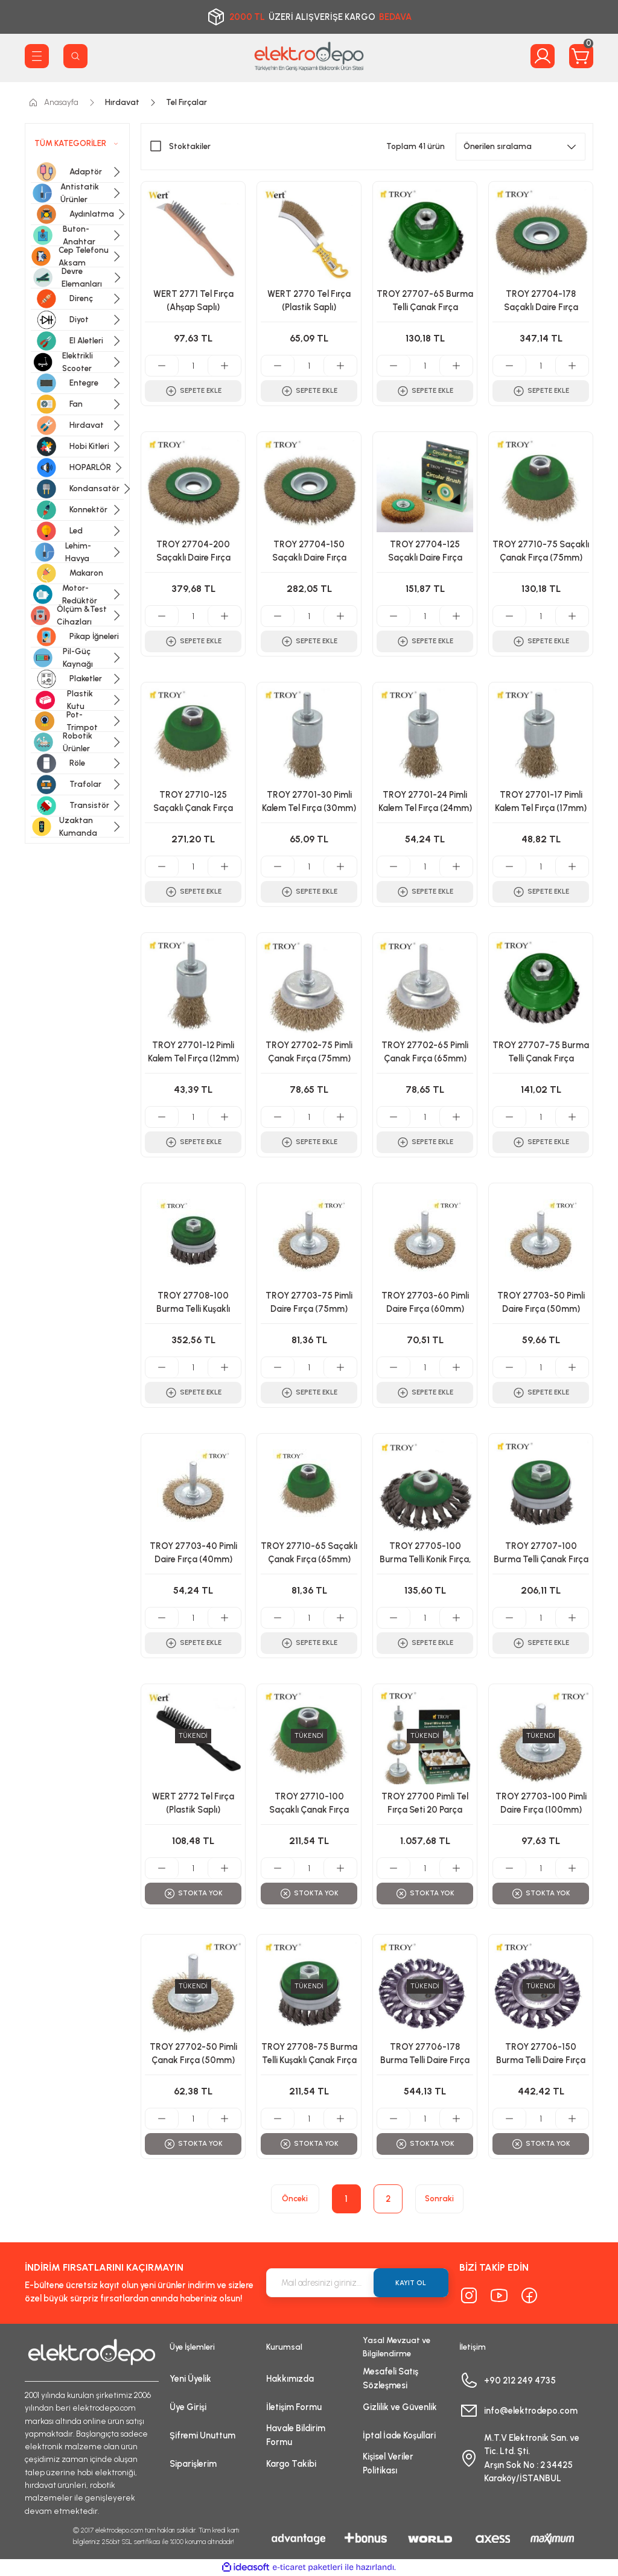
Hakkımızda (290, 2378)
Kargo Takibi (291, 2463)
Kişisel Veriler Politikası (388, 2463)
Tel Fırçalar (186, 102)
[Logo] (309, 56)
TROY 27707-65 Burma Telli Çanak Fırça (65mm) (425, 302)
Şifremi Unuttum (202, 2435)
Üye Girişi (188, 2407)
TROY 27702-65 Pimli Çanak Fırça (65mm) (424, 1052)
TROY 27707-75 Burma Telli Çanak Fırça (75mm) (540, 1053)
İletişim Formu (294, 2407)
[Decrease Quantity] (162, 365)
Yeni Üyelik (190, 2378)
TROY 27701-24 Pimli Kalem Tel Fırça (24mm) (425, 801)
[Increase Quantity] (224, 365)
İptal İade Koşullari (399, 2435)
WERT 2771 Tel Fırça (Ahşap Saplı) (193, 300)
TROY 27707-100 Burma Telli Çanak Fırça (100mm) (541, 1554)
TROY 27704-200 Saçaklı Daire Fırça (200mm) (193, 553)
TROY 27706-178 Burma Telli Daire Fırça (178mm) (425, 2055)
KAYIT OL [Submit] (410, 2283)
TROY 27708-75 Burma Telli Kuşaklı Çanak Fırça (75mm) (309, 2055)
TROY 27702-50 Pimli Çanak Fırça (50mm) (193, 2053)
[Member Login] (542, 56)
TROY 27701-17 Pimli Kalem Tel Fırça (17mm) (541, 801)
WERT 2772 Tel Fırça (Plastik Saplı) (193, 1803)
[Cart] (581, 56)
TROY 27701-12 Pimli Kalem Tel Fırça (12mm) (193, 1052)
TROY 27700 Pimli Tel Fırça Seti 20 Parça (424, 1803)
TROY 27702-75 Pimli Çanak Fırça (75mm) (309, 1052)
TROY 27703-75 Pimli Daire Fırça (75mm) (309, 1302)
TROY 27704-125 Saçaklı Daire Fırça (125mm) (425, 553)
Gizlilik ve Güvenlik (400, 2407)
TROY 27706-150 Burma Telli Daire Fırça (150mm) (540, 2055)
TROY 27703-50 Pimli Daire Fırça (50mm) (541, 1302)
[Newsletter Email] (357, 2282)
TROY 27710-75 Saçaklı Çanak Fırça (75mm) (540, 551)
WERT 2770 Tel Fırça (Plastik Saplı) (309, 300)
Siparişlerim (193, 2463)
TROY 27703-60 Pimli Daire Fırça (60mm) (425, 1302)
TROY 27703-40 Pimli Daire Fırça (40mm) (193, 1553)
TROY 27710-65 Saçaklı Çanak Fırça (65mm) (309, 1553)
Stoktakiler (190, 146)
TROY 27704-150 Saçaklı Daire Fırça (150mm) (309, 553)
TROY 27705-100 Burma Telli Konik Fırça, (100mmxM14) (425, 1554)
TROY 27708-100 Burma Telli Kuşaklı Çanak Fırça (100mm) (193, 1304)
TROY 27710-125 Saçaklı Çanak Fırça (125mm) (193, 803)
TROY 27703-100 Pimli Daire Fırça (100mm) (541, 1803)
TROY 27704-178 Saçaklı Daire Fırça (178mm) (541, 302)
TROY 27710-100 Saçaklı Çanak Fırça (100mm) (309, 1805)
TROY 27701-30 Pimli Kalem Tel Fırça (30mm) (309, 801)
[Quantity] (193, 365)
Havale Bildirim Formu (295, 2435)
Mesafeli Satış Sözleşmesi (390, 2378)
